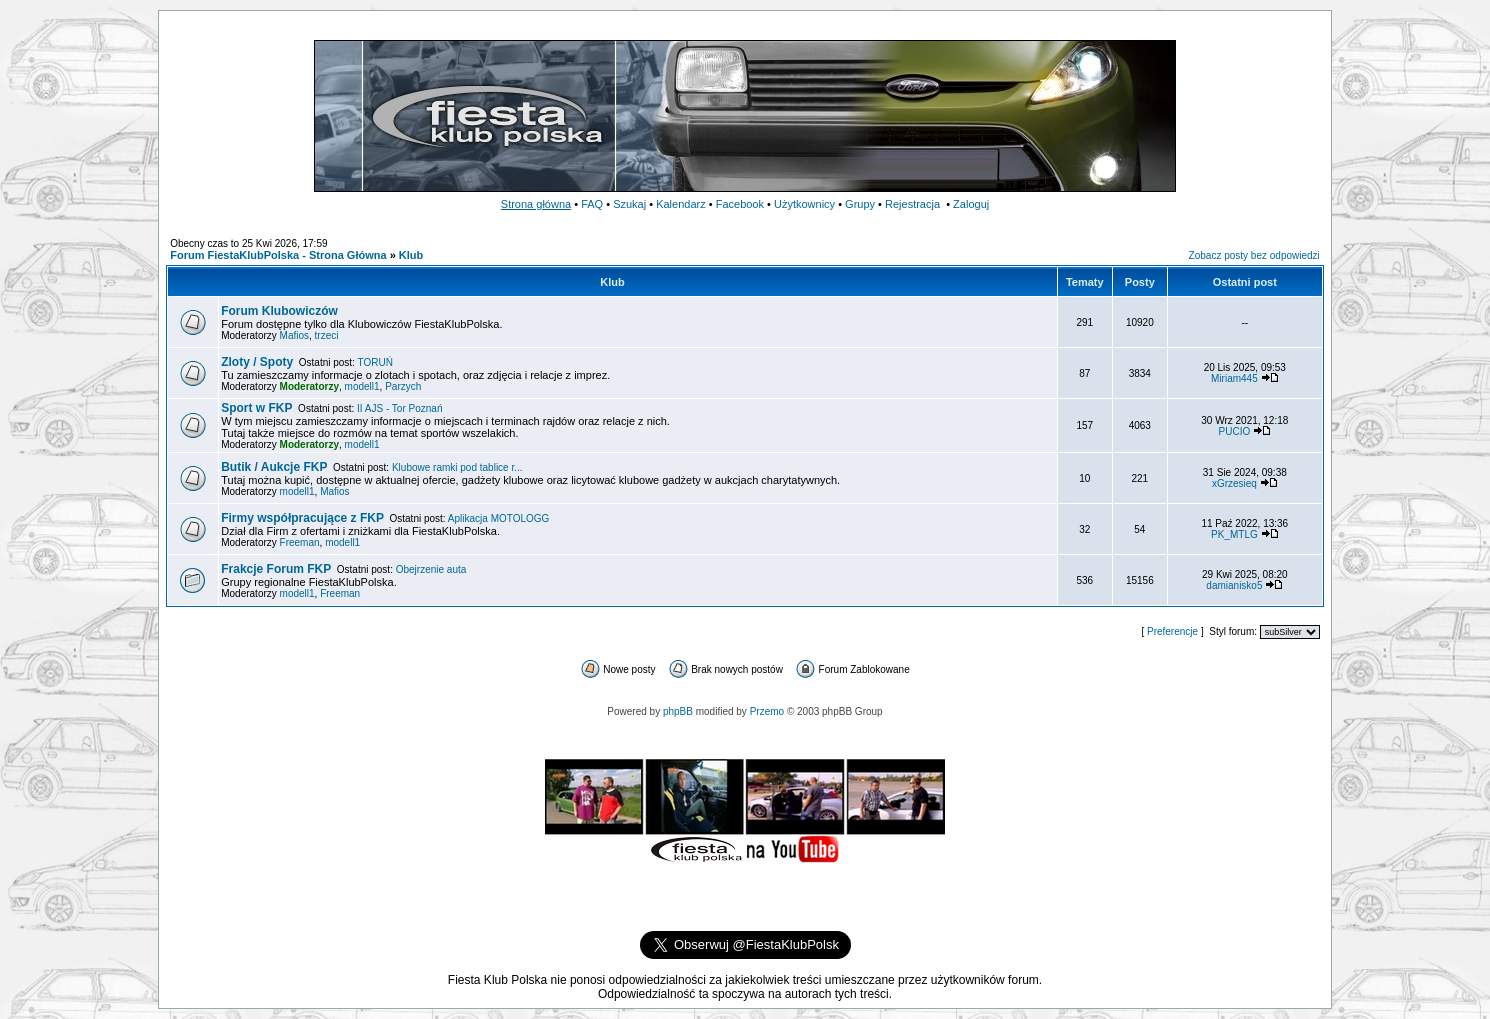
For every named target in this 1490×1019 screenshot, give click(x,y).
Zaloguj (971, 204)
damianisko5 (1234, 585)
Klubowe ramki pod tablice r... (457, 467)
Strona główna (536, 204)
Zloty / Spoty (257, 362)
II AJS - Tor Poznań (399, 408)
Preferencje (1172, 631)
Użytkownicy (804, 204)
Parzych (403, 386)
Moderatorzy (309, 386)
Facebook (740, 204)
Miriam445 (1234, 378)
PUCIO (1235, 431)
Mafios (294, 335)
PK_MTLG (1234, 534)
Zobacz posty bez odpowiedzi (1254, 255)
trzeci (327, 335)
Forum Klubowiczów (279, 311)
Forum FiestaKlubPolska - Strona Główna (278, 255)
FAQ (592, 204)
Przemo (767, 711)
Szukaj (629, 204)
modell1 (362, 386)
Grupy (860, 204)
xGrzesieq (1234, 483)
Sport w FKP (256, 408)
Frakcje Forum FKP (276, 569)
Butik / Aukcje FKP (274, 467)
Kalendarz (681, 204)
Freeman (300, 542)
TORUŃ (375, 362)
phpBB (678, 711)
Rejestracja (912, 204)
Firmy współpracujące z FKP (302, 518)
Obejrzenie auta (431, 569)
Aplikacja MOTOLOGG (499, 518)
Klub (411, 255)
